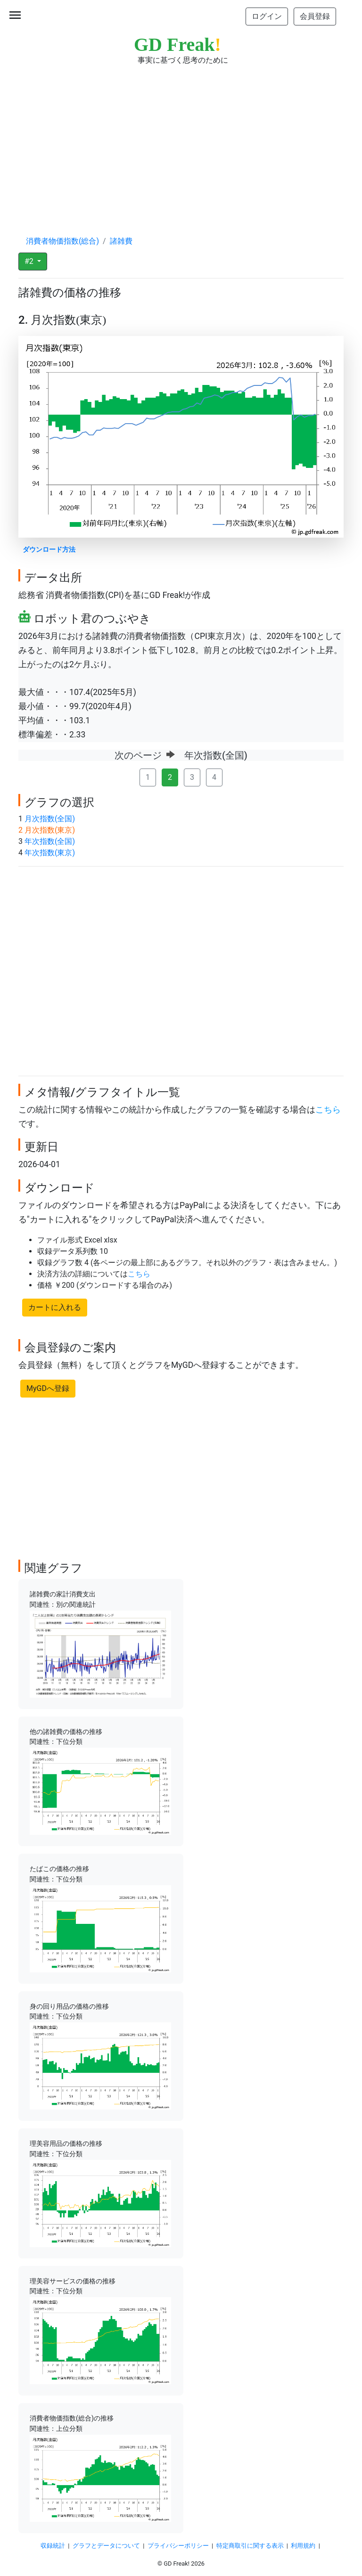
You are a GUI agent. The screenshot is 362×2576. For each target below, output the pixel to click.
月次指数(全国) (50, 818)
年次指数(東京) (50, 852)
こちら (328, 1109)
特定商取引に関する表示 (250, 2545)
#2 (30, 261)
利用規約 (303, 2545)
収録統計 (53, 2545)
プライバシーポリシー (178, 2545)
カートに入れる (54, 1307)
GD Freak (177, 44)
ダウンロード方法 (49, 550)
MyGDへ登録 (47, 1388)
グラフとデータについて (106, 2545)
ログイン (267, 16)
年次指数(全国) (50, 841)
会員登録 (315, 16)
